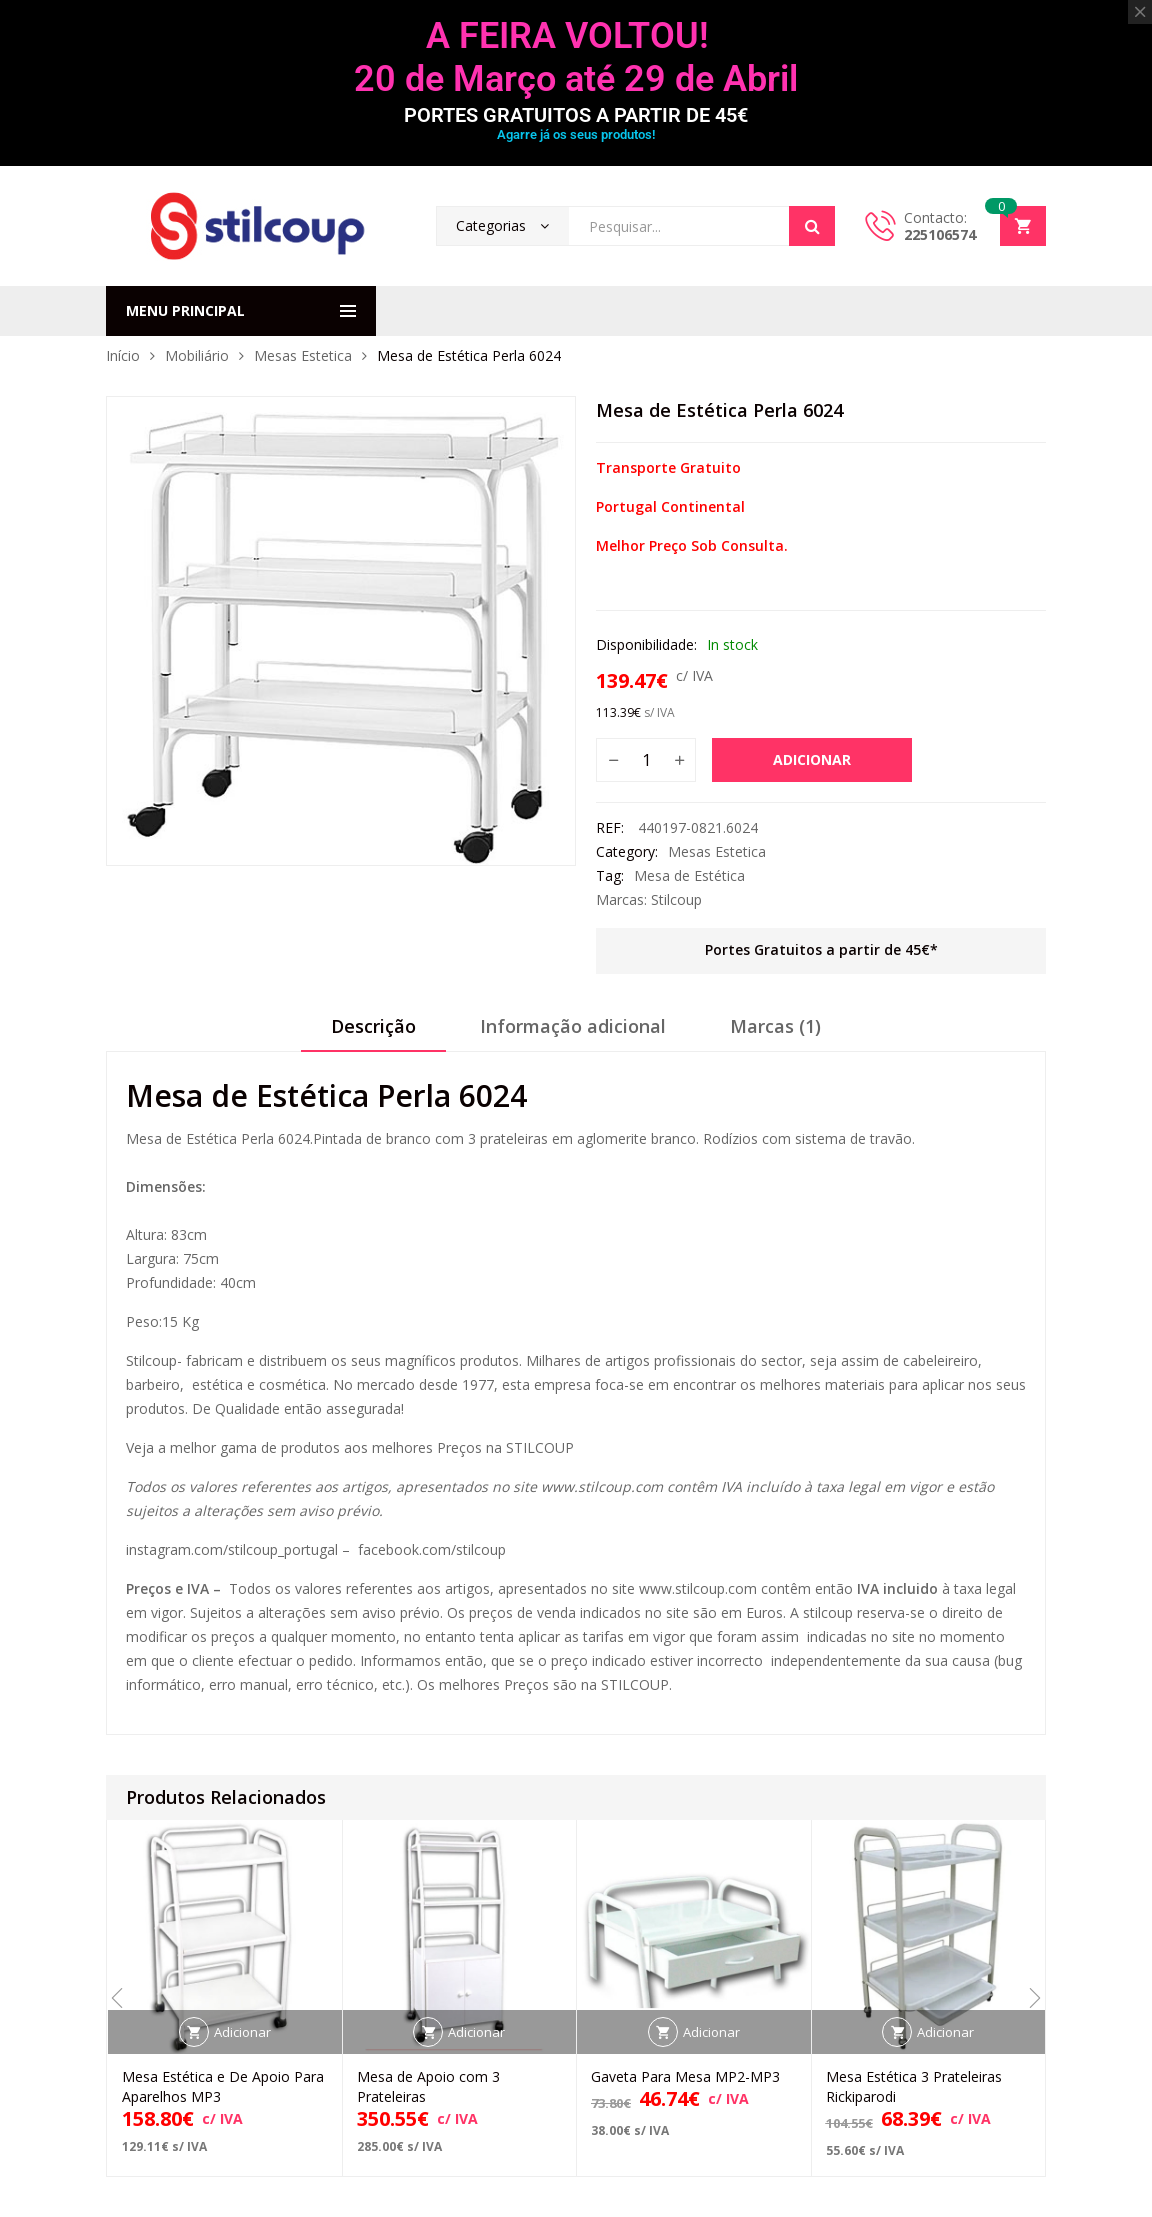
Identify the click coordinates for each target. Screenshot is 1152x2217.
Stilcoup (676, 899)
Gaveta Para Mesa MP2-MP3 (685, 2076)
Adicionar (812, 759)
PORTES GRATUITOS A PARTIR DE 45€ (576, 115)
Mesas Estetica (303, 355)
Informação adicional (573, 1026)
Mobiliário (197, 355)
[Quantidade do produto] (646, 760)
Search (812, 226)
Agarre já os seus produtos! (576, 134)
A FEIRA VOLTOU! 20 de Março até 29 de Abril (576, 57)
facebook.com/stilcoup (432, 1549)
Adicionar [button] (242, 2032)
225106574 (940, 234)
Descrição (373, 1026)
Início (123, 355)
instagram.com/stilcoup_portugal (232, 1549)
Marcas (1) (775, 1026)
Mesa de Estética (689, 875)
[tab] (373, 1033)
